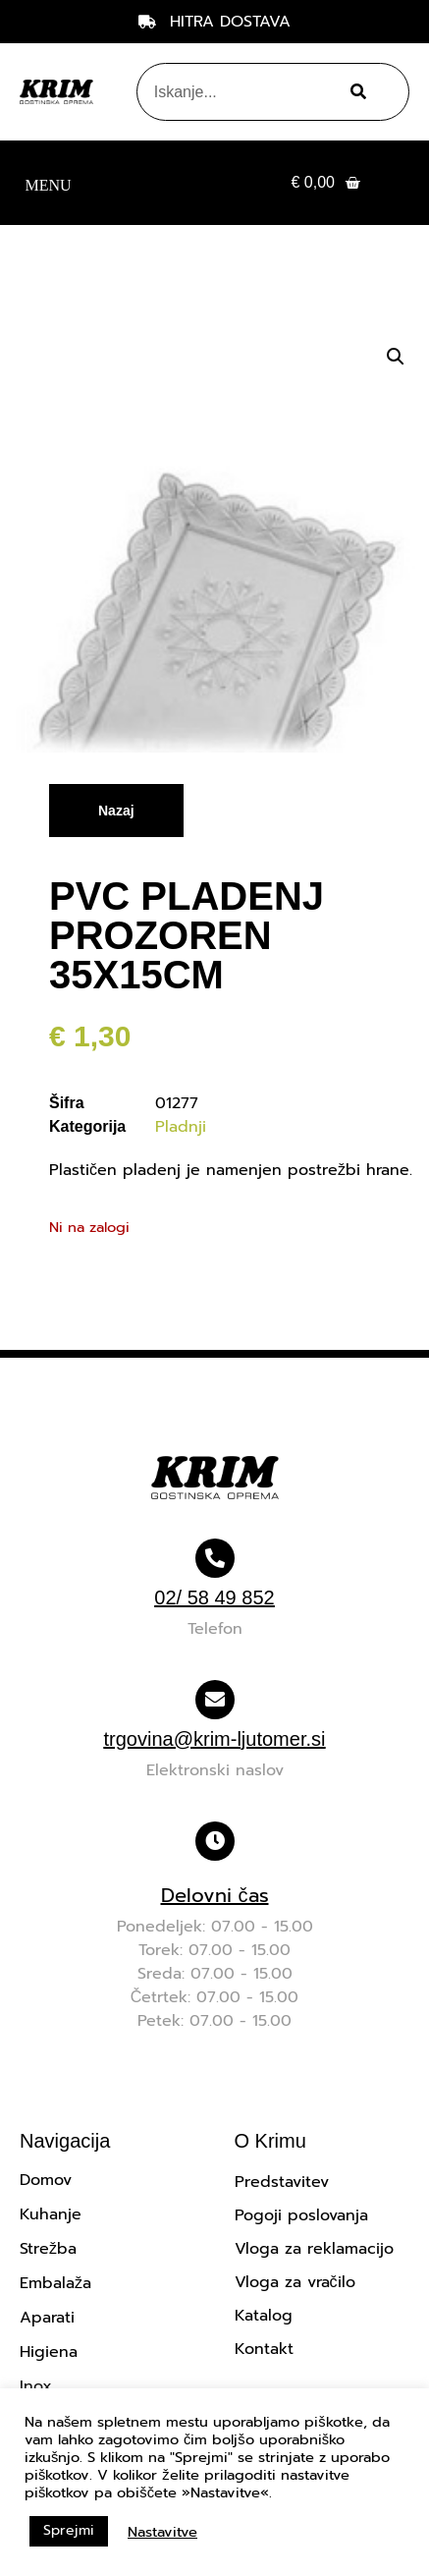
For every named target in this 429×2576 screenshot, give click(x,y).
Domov (46, 2180)
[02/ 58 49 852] (215, 1558)
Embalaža (55, 2283)
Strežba (48, 2249)
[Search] (354, 92)
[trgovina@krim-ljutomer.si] (215, 1699)
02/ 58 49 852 (214, 1597)
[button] (48, 183)
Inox (36, 2386)
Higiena (49, 2352)
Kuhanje (50, 2214)
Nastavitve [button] (162, 2532)
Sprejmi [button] (68, 2530)
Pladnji (180, 1127)
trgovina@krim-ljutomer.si (215, 1739)
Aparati (47, 2317)
